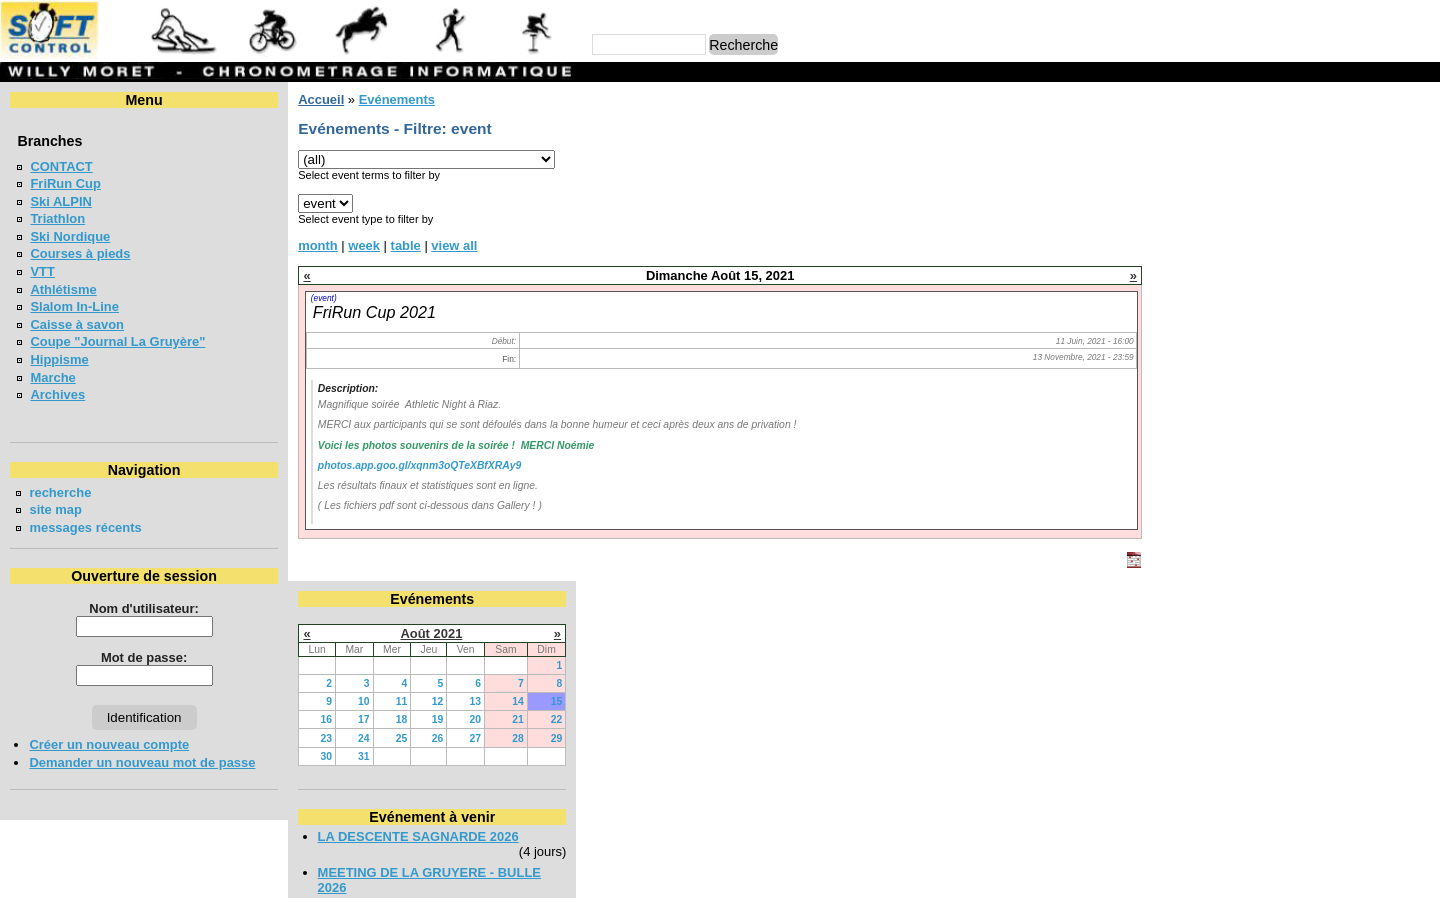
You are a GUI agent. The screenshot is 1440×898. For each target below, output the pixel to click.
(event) (324, 298)
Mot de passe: (144, 657)
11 (1265, 202)
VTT (42, 271)
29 (1420, 238)
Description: (348, 388)
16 (1190, 220)
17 (1228, 220)
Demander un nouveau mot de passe (142, 762)
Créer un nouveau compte (109, 744)
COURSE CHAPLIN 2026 (1255, 475)
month (318, 245)
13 (1339, 202)
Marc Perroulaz (816, 873)
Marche (52, 377)
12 (1301, 202)
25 (1265, 238)
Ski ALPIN (60, 201)
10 (1228, 202)
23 (1190, 238)
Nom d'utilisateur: (144, 608)
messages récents (85, 527)
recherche (60, 492)
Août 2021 (1295, 133)
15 (1420, 202)
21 (1382, 220)
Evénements (396, 99)
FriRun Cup (65, 183)
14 (1382, 202)
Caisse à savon (77, 324)
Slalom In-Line (74, 306)
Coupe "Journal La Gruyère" (117, 341)
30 (1190, 256)
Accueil (321, 99)
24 (1228, 238)
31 (1228, 256)
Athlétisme (63, 289)
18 (1265, 220)
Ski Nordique (70, 236)
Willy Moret (681, 873)
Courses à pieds (80, 253)
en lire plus (1396, 588)
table (405, 245)
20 (1339, 220)
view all (454, 245)
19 (1301, 220)
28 (1382, 238)
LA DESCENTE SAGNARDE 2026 (1281, 336)
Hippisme (59, 359)
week (364, 245)
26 (1301, 238)
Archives (57, 394)
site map (55, 509)
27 (1339, 238)
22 (1420, 220)
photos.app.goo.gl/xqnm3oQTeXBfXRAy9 (419, 465)
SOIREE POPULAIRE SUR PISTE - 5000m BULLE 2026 (1285, 432)
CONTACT (61, 166)
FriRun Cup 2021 (374, 312)
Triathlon (57, 218)
